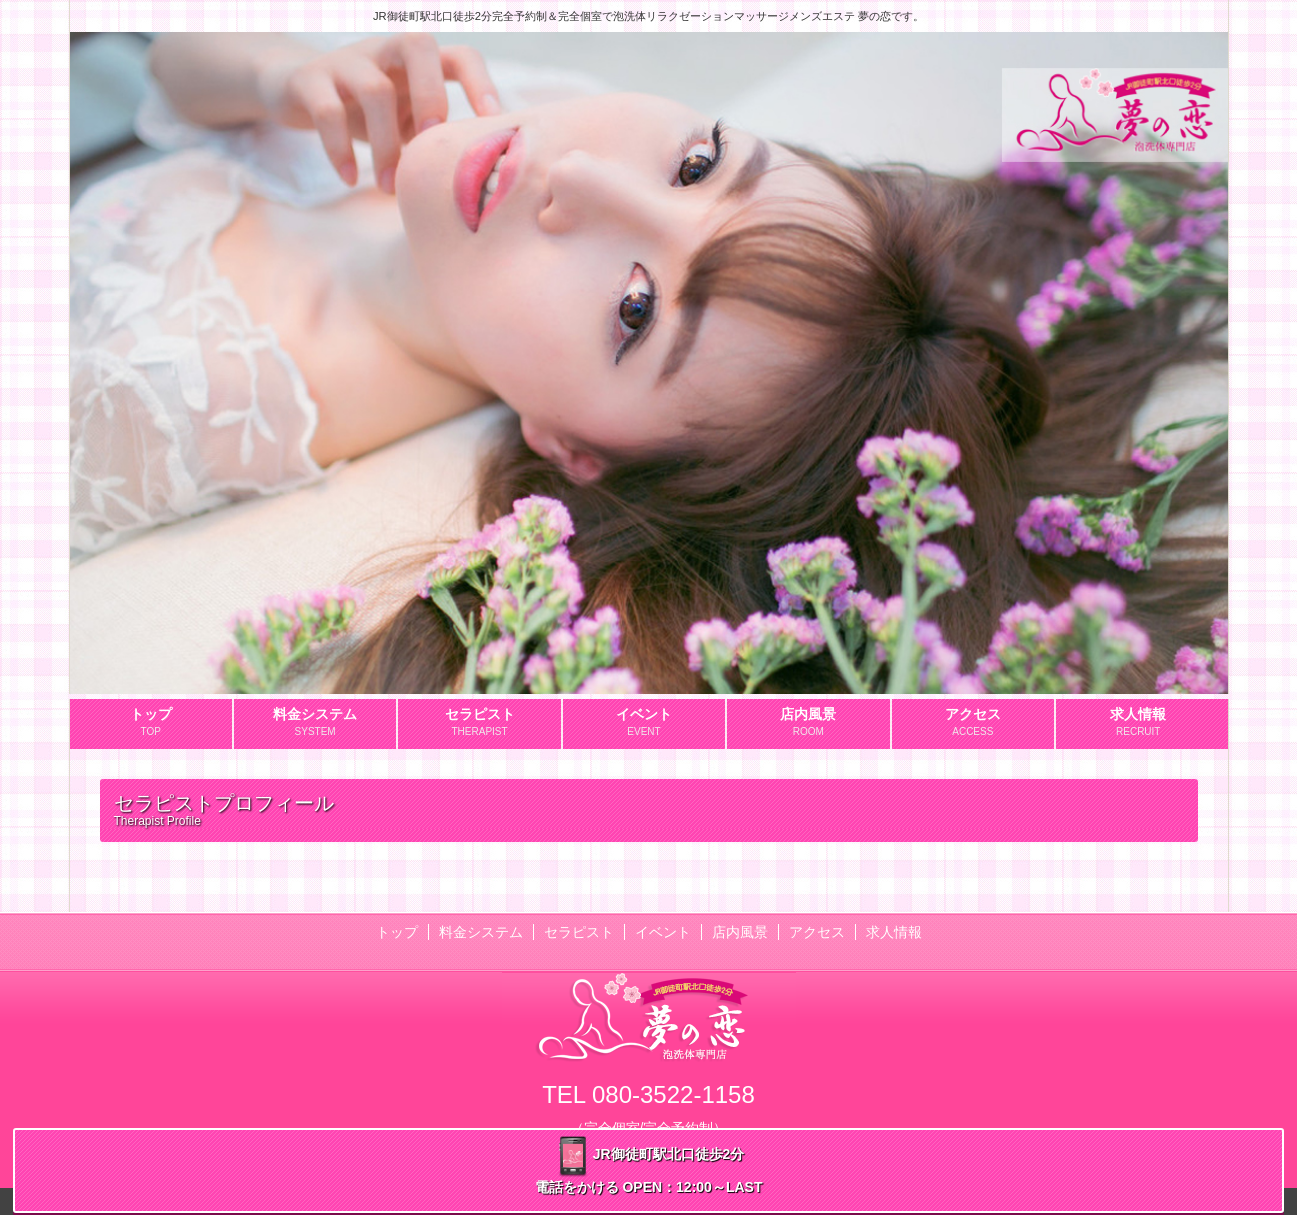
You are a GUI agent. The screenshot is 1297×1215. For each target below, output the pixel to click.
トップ (397, 932)
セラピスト (579, 932)
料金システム (481, 932)
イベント (663, 932)
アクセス (817, 932)
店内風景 (740, 932)
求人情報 (894, 932)
